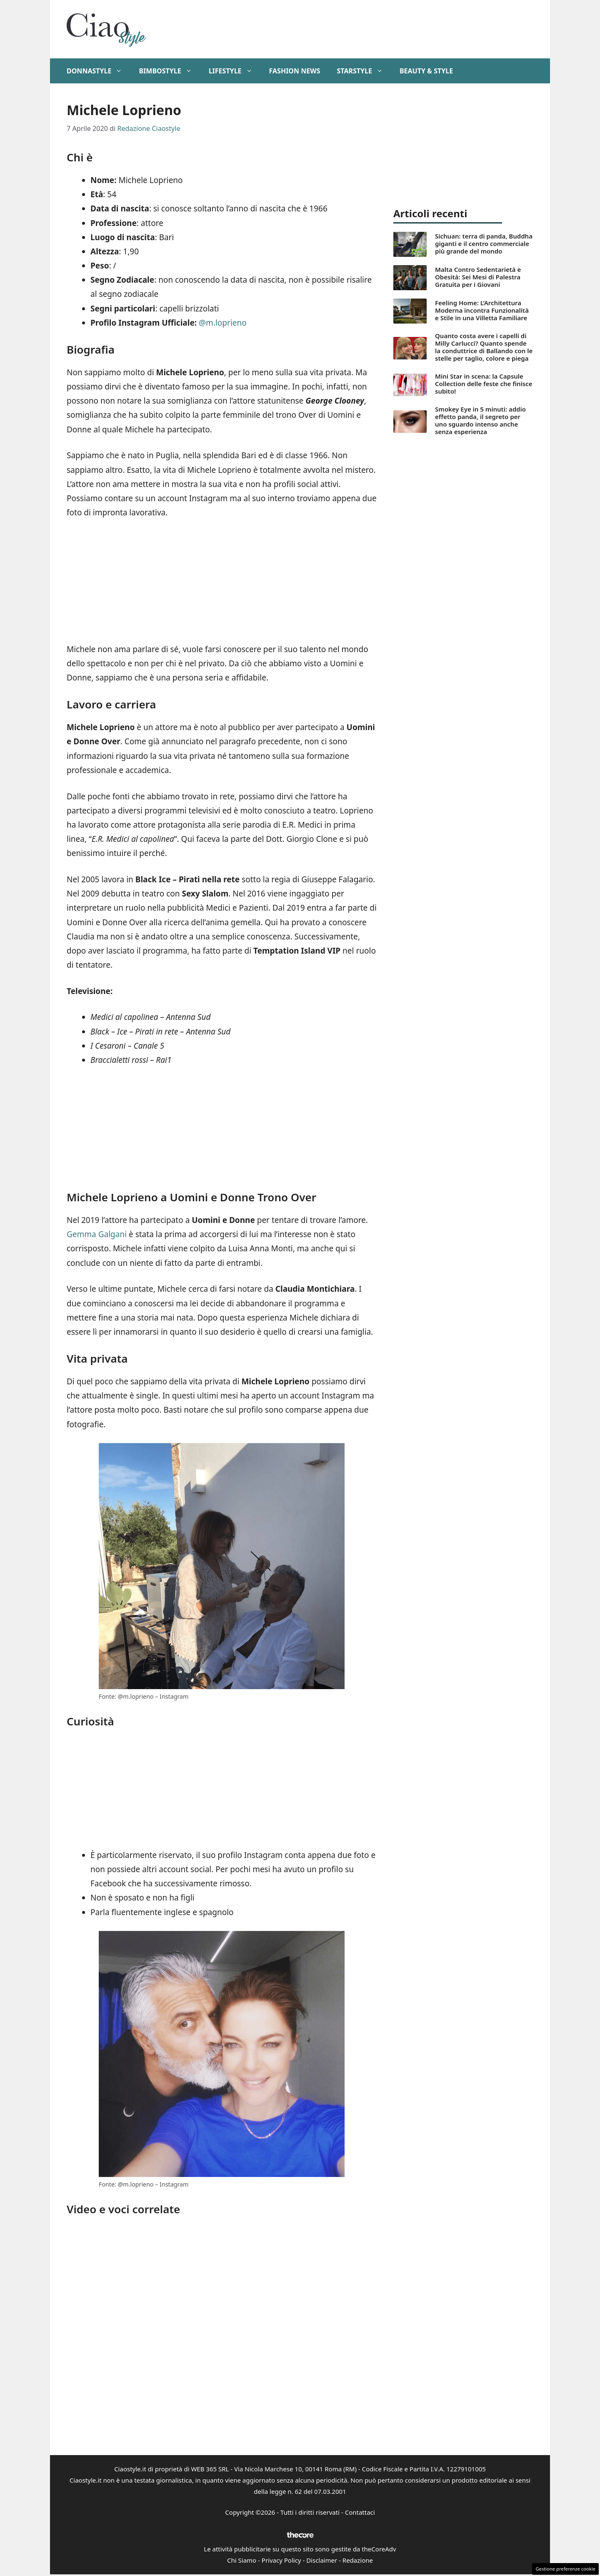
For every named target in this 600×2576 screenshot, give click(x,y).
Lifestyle (235, 70)
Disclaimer (321, 2560)
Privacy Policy (281, 2560)
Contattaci (360, 2512)
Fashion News (294, 70)
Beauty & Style (426, 70)
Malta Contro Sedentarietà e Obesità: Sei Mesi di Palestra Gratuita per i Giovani (478, 277)
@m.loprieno (223, 322)
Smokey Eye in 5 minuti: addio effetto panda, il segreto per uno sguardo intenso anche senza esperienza (480, 420)
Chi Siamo (241, 2560)
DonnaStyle (98, 70)
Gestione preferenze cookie (565, 2569)
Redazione (357, 2560)
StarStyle (364, 70)
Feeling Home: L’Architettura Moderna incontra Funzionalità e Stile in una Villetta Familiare (482, 310)
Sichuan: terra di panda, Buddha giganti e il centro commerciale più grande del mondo (483, 243)
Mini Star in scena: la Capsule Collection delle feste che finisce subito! (483, 383)
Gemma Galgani (97, 1234)
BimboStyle (169, 70)
